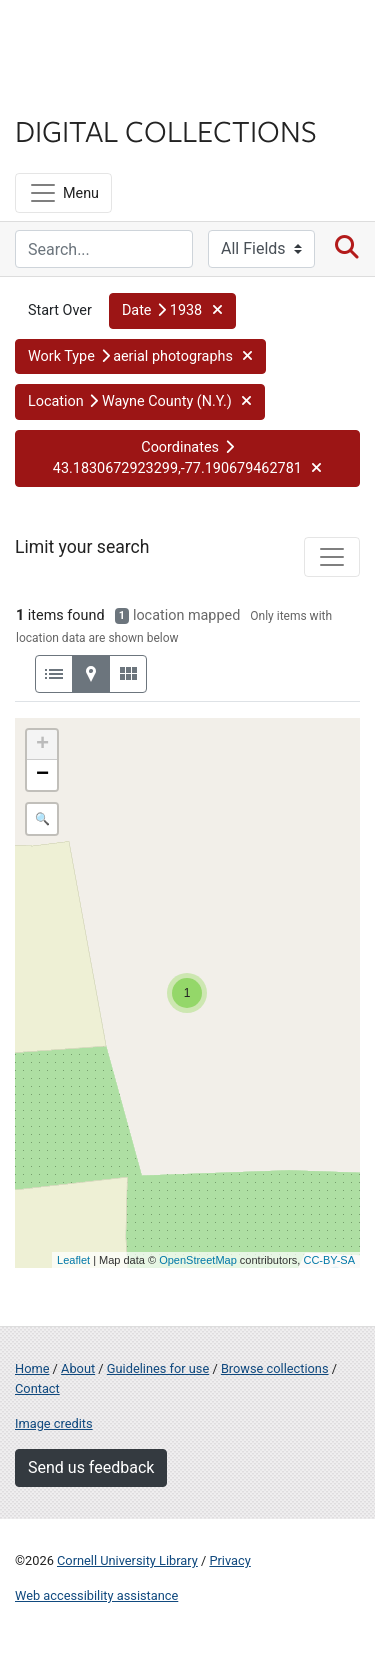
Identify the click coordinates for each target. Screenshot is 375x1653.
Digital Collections (166, 130)
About (78, 1368)
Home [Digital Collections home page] (32, 1368)
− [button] (42, 775)
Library (75, 91)
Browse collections (275, 1368)
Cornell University (115, 38)
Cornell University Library (127, 1560)
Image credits (54, 1423)
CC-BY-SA (329, 1260)
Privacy (229, 1560)
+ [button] (42, 745)
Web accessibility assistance (96, 1595)
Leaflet (73, 1260)
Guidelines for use (158, 1368)
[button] (172, 311)
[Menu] (63, 193)
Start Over (60, 310)
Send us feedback (91, 1467)
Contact (37, 1388)
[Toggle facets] (332, 557)
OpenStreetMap (198, 1260)
